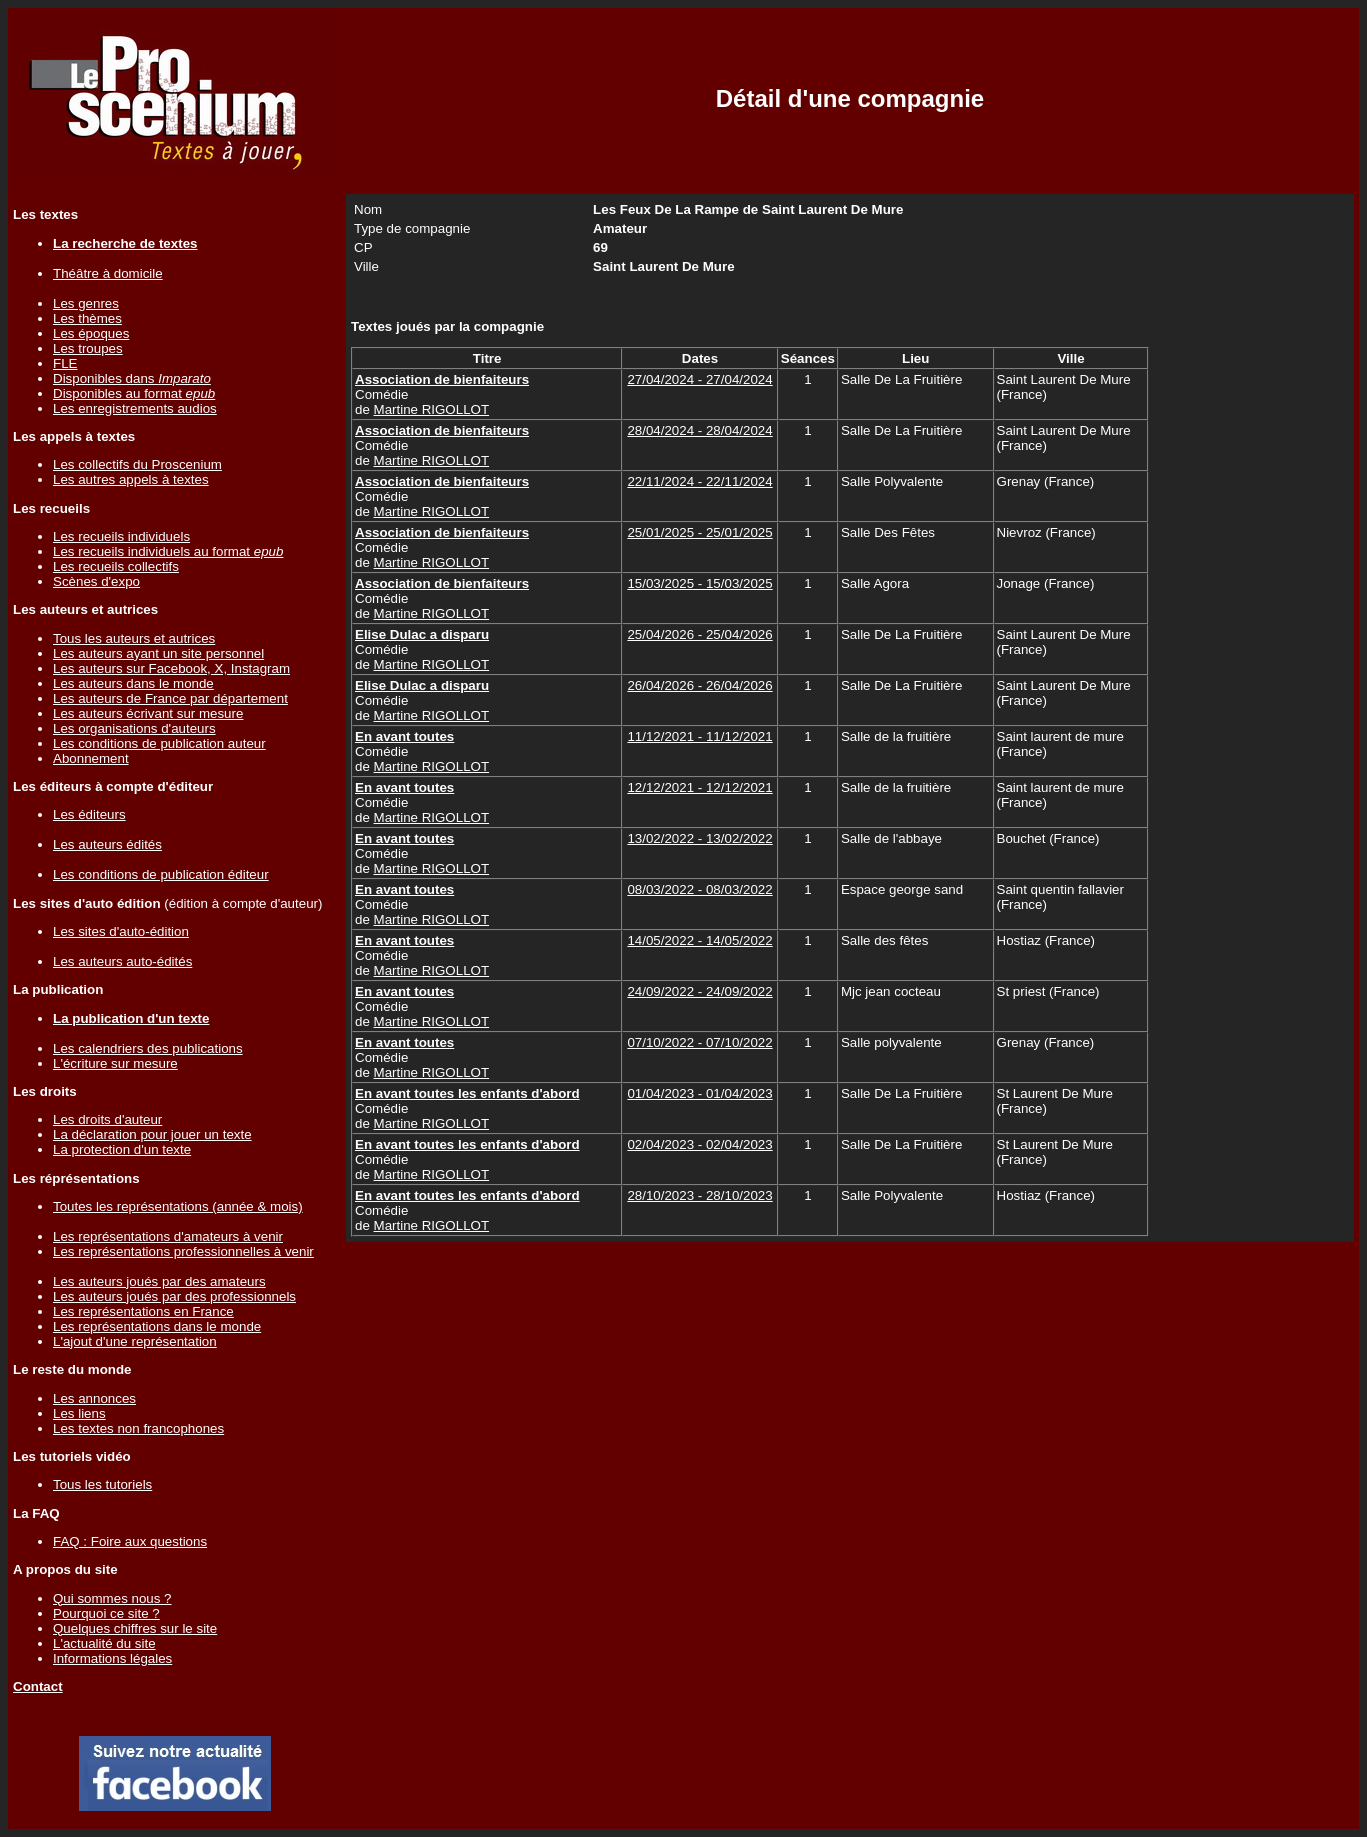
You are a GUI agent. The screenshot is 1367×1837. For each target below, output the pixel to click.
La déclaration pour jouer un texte (152, 1134)
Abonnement (91, 758)
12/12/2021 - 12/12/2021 (699, 787)
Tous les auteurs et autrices (134, 638)
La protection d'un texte (122, 1149)
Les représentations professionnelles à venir (183, 1251)
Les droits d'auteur (107, 1119)
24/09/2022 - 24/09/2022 (699, 991)
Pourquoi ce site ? (106, 1613)
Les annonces (94, 1398)
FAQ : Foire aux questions (130, 1541)
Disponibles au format (134, 393)
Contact (38, 1686)
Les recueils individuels (121, 536)
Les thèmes (87, 318)
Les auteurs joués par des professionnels (174, 1296)
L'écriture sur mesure (115, 1063)
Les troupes (88, 348)
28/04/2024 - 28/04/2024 (699, 430)
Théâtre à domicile (108, 273)
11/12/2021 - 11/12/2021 (699, 736)
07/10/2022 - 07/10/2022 (699, 1042)
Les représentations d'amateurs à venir (168, 1236)
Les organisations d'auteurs (134, 728)
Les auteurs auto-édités (122, 961)
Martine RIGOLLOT (432, 409)
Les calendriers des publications (148, 1048)
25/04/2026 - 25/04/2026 (699, 634)
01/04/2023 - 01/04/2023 (699, 1093)
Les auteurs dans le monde (133, 683)
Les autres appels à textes (131, 479)
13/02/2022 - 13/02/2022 (699, 838)
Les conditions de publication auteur (159, 743)
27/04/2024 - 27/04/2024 (699, 379)
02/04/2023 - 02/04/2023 (699, 1144)
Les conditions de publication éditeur (161, 874)
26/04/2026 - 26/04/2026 (699, 685)
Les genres (86, 303)
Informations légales (112, 1658)
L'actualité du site (104, 1643)
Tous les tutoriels (102, 1484)
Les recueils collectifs (116, 566)
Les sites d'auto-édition (121, 931)
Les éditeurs (89, 814)
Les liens (79, 1413)
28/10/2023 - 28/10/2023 (699, 1195)
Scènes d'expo (96, 581)
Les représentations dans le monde (157, 1326)
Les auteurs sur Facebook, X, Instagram (171, 668)
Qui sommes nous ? (112, 1598)
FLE (65, 363)
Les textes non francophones (138, 1428)
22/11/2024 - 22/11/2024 (699, 481)
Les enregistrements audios (135, 408)
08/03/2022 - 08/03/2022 (699, 889)
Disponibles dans (132, 378)
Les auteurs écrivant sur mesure (148, 713)
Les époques (91, 333)
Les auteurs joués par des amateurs (159, 1281)
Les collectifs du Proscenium (137, 464)
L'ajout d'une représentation (135, 1341)
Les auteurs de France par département (170, 698)
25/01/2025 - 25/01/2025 (699, 532)
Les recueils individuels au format (168, 551)
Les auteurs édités (107, 844)
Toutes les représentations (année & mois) (178, 1206)
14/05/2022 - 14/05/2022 (699, 940)
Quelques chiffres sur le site (135, 1628)
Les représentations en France (143, 1311)
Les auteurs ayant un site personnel (158, 653)
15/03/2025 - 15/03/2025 (699, 583)
